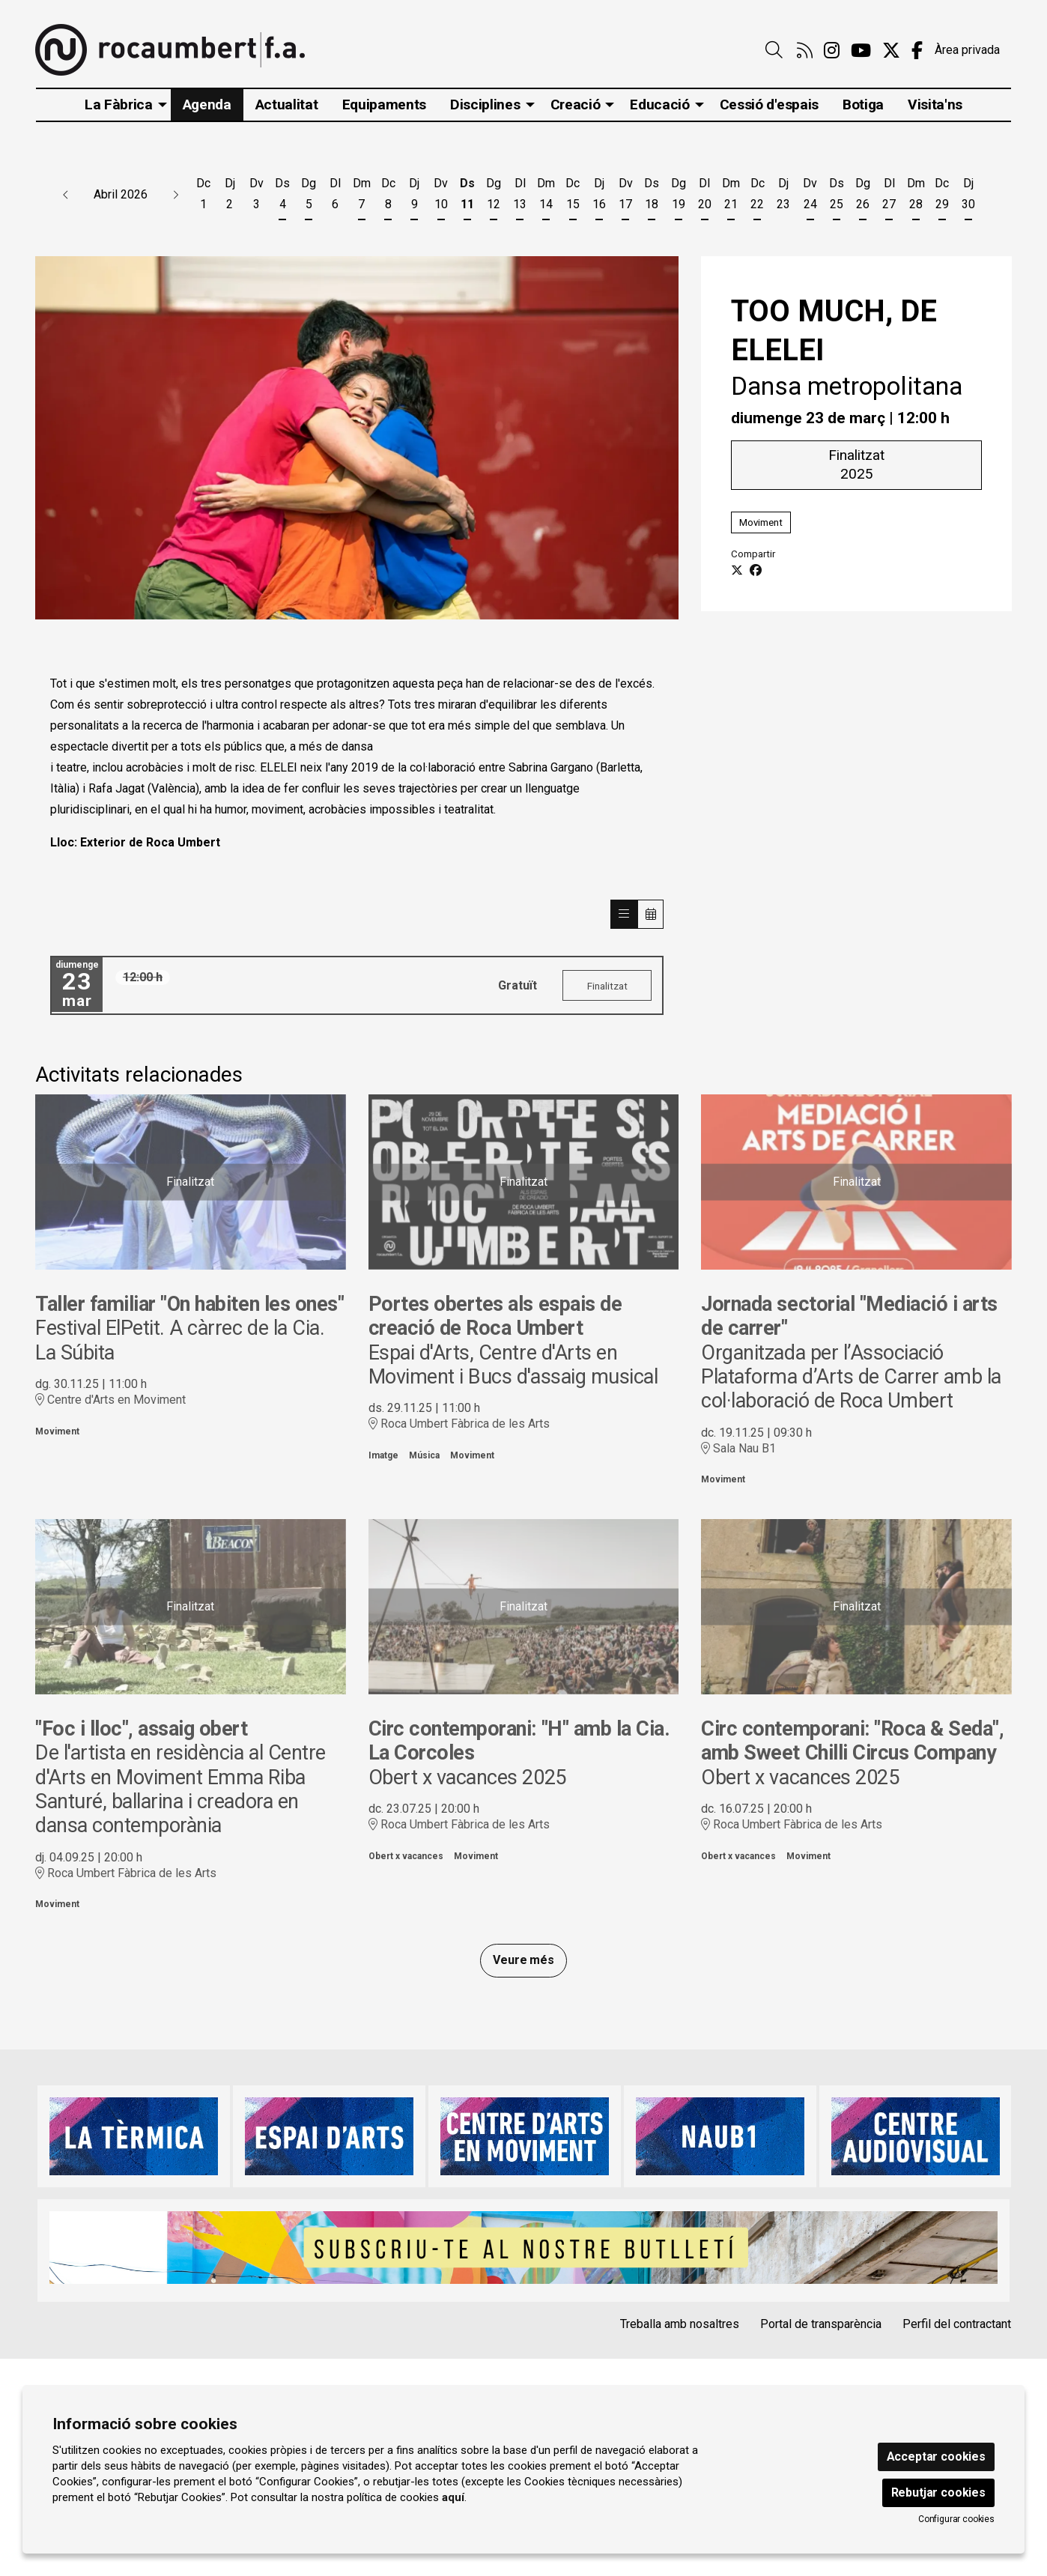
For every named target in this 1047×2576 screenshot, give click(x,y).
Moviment (761, 521)
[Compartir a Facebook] (756, 570)
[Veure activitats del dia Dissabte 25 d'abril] (836, 196)
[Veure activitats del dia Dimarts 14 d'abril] (546, 196)
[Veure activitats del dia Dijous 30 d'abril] (968, 196)
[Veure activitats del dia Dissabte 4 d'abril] (282, 196)
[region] (357, 437)
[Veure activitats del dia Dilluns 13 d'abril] (520, 196)
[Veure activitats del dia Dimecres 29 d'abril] (941, 196)
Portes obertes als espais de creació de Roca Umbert (495, 1316)
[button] (66, 194)
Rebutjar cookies (938, 2492)
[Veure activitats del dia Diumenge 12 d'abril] (493, 196)
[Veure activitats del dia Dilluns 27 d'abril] (889, 196)
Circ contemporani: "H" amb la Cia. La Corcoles (519, 1741)
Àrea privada (967, 50)
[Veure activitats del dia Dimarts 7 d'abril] (361, 196)
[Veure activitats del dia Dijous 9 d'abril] (414, 196)
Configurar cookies (956, 2519)
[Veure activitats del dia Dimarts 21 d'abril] (730, 196)
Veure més (523, 1960)
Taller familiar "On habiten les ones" (189, 1304)
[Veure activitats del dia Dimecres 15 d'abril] (572, 196)
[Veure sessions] (623, 914)
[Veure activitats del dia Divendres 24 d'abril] (810, 196)
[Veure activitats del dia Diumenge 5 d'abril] (309, 196)
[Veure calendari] (650, 914)
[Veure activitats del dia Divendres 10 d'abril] (440, 196)
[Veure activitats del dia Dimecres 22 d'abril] (757, 196)
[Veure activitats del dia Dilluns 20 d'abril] (704, 196)
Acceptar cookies (936, 2456)
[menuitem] (805, 50)
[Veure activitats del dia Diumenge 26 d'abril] (862, 196)
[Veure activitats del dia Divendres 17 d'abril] (625, 196)
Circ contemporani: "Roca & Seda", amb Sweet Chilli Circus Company (852, 1741)
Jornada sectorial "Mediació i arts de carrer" (849, 1316)
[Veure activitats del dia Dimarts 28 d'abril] (915, 196)
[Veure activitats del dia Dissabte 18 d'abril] (652, 196)
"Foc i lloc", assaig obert (141, 1729)
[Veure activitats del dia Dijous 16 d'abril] (598, 196)
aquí (453, 2497)
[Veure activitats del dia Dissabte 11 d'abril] (467, 196)
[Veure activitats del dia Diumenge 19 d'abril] (678, 196)
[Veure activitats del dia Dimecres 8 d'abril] (388, 196)
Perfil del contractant (956, 2324)
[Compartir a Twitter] (737, 570)
